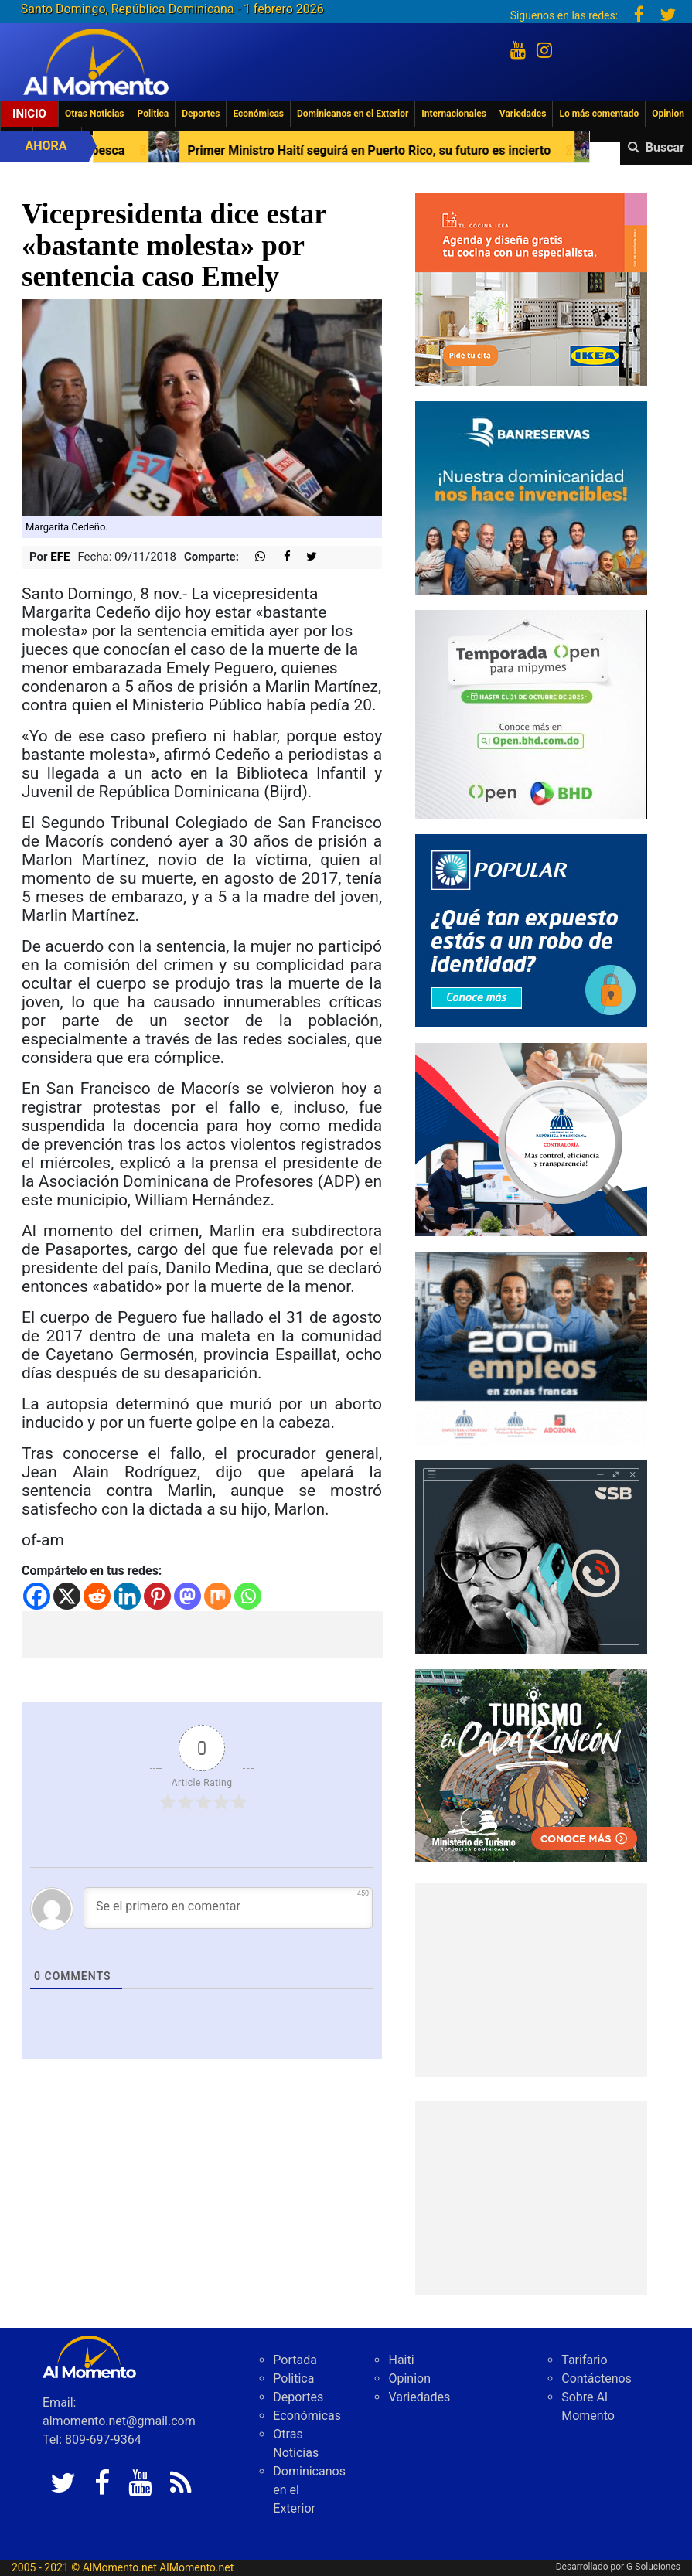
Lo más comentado (599, 113)
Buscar (665, 147)
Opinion (668, 113)
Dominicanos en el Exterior (352, 113)
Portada (295, 2360)
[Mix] (217, 1596)
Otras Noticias (94, 113)
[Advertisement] (202, 1634)
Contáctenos (596, 2378)
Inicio (29, 114)
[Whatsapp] (247, 1596)
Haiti (401, 2360)
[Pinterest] (157, 1596)
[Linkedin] (127, 1596)
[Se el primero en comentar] (228, 1908)
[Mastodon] (187, 1596)
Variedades (523, 113)
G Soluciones (653, 2566)
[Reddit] (97, 1596)
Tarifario (584, 2360)
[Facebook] (36, 1596)
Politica (153, 113)
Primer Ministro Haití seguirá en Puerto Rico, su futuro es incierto (378, 150)
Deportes (201, 113)
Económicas (258, 113)
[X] (66, 1596)
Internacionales (453, 113)
